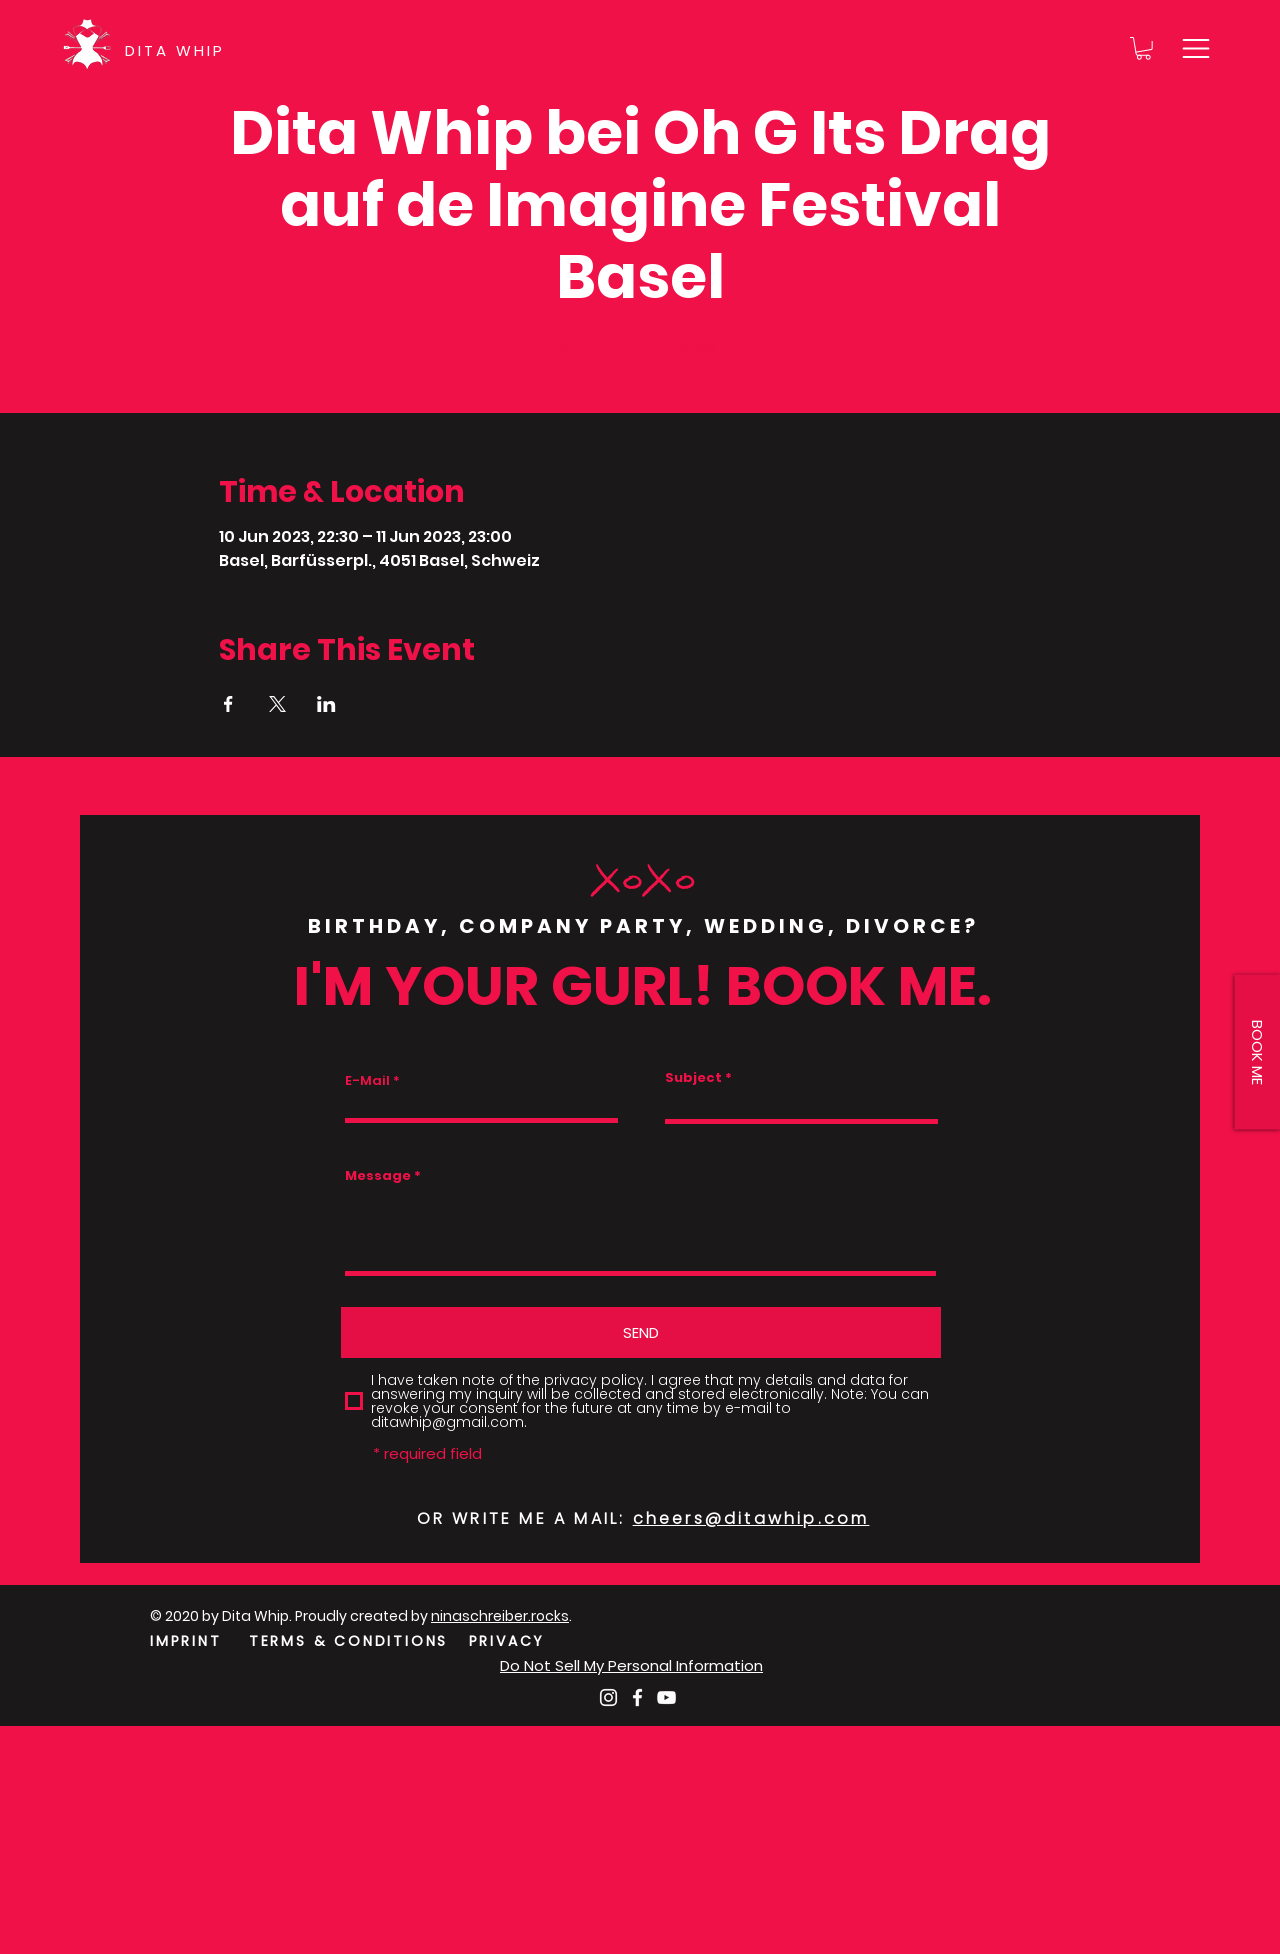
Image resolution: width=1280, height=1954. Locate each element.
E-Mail (367, 1080)
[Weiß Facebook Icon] (637, 1697)
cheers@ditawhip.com (751, 1518)
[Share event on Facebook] (228, 704)
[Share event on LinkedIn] (326, 704)
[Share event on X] (277, 704)
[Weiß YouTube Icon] (666, 1697)
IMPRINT (186, 1641)
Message (378, 1175)
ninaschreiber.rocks (500, 1616)
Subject (693, 1077)
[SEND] (641, 1332)
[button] (1143, 48)
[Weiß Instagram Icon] (608, 1697)
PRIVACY (507, 1641)
